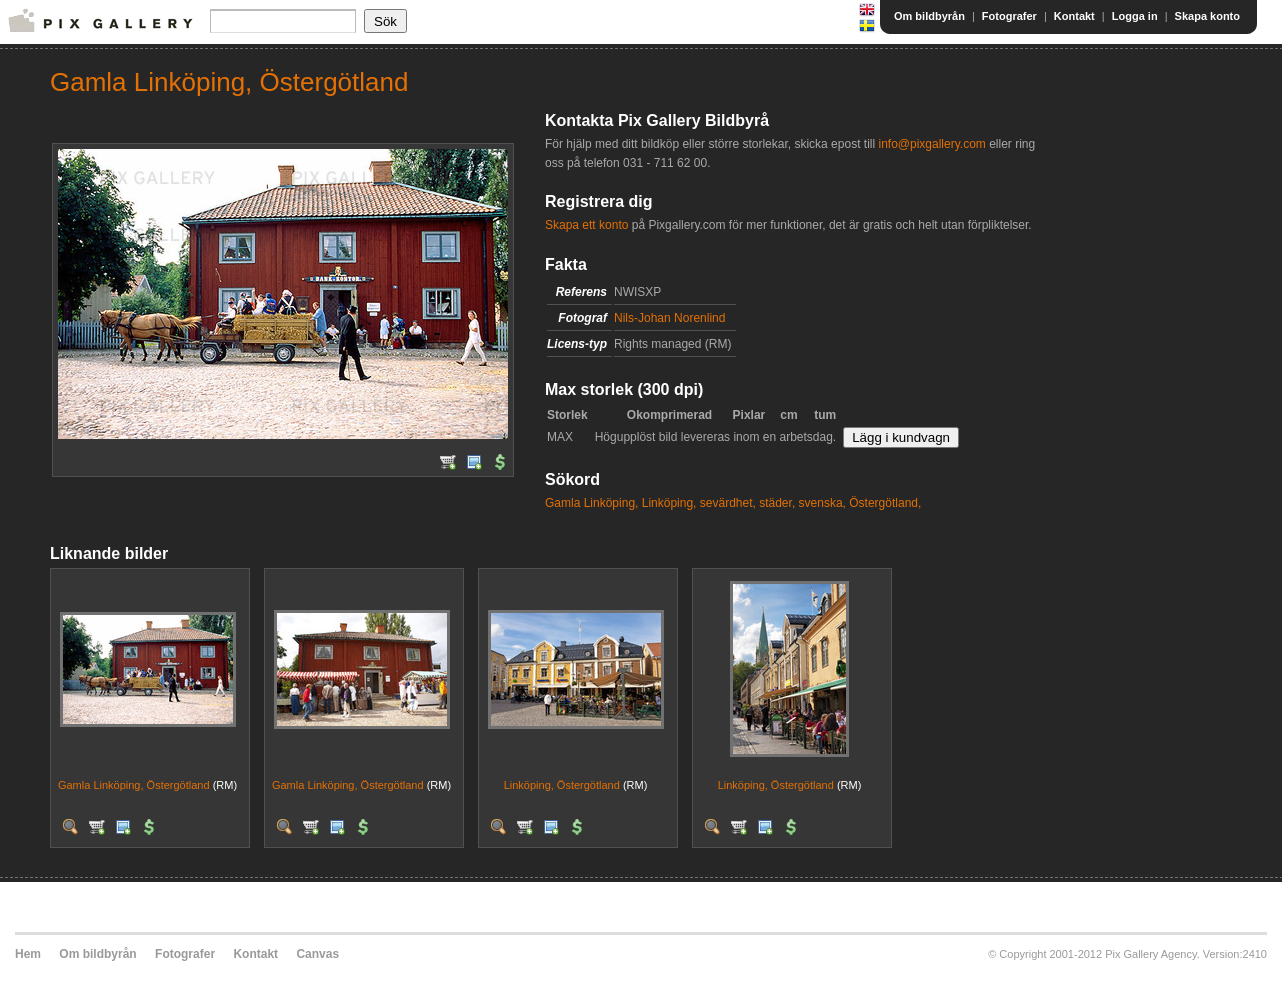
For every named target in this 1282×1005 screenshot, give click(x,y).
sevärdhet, (728, 503)
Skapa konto (1207, 16)
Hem (28, 954)
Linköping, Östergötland (562, 785)
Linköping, (669, 503)
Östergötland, (885, 503)
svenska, (822, 503)
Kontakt (1074, 16)
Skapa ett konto (586, 225)
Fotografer (1009, 16)
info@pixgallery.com (931, 144)
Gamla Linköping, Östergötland (134, 785)
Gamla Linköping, (591, 503)
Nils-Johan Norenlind (669, 318)
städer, (777, 503)
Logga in (1135, 16)
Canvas (317, 954)
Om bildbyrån (929, 16)
